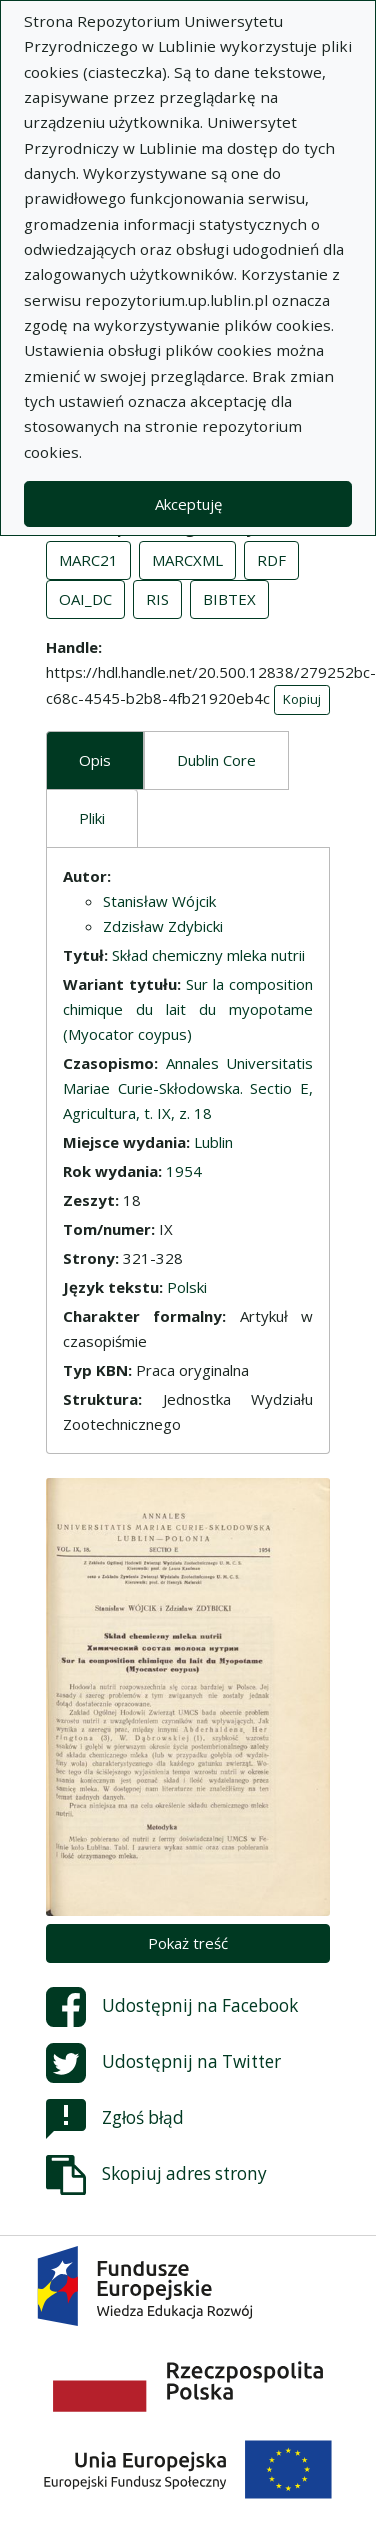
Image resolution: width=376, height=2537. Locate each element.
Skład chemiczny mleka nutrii (208, 955)
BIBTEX (229, 599)
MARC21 (88, 560)
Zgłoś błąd (115, 2119)
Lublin (213, 1142)
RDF (271, 560)
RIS (157, 599)
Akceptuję (188, 504)
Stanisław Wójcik (159, 901)
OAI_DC (85, 599)
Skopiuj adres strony (156, 2175)
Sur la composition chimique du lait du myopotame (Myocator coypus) (188, 1009)
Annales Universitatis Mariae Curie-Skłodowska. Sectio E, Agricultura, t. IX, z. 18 (188, 1088)
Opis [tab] (95, 760)
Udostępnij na (172, 2007)
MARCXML (187, 560)
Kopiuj (302, 699)
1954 (184, 1171)
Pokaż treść (188, 1943)
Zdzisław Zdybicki (163, 926)
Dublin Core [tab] (216, 760)
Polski (187, 1287)
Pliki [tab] (92, 818)
